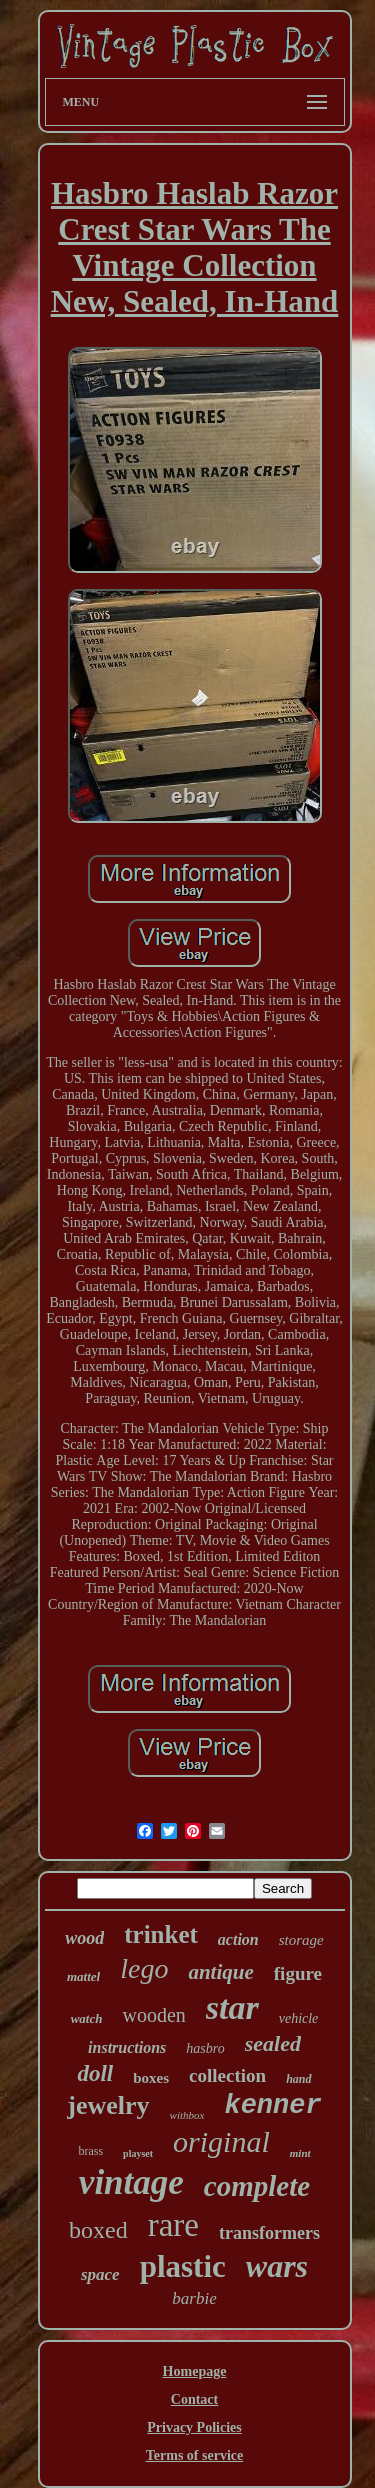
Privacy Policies (194, 2427)
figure (298, 1973)
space (100, 2274)
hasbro (205, 2048)
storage (301, 1940)
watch (87, 2018)
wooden (153, 2015)
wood (84, 1938)
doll (95, 2073)
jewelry (108, 2105)
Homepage (195, 2371)
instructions (127, 2047)
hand (298, 2079)
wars (277, 2266)
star (232, 2007)
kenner (272, 2106)
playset (138, 2153)
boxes (151, 2078)
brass (90, 2151)
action (238, 1939)
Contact (194, 2399)
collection (227, 2075)
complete (257, 2186)
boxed (98, 2230)
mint (300, 2153)
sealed (273, 2043)
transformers (269, 2233)
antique (220, 1972)
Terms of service (194, 2455)
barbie (194, 2298)
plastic (183, 2266)
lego (144, 1968)
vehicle (299, 2018)
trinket (161, 1934)
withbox (187, 2115)
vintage (131, 2182)
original (221, 2141)
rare (173, 2225)
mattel (83, 1976)
